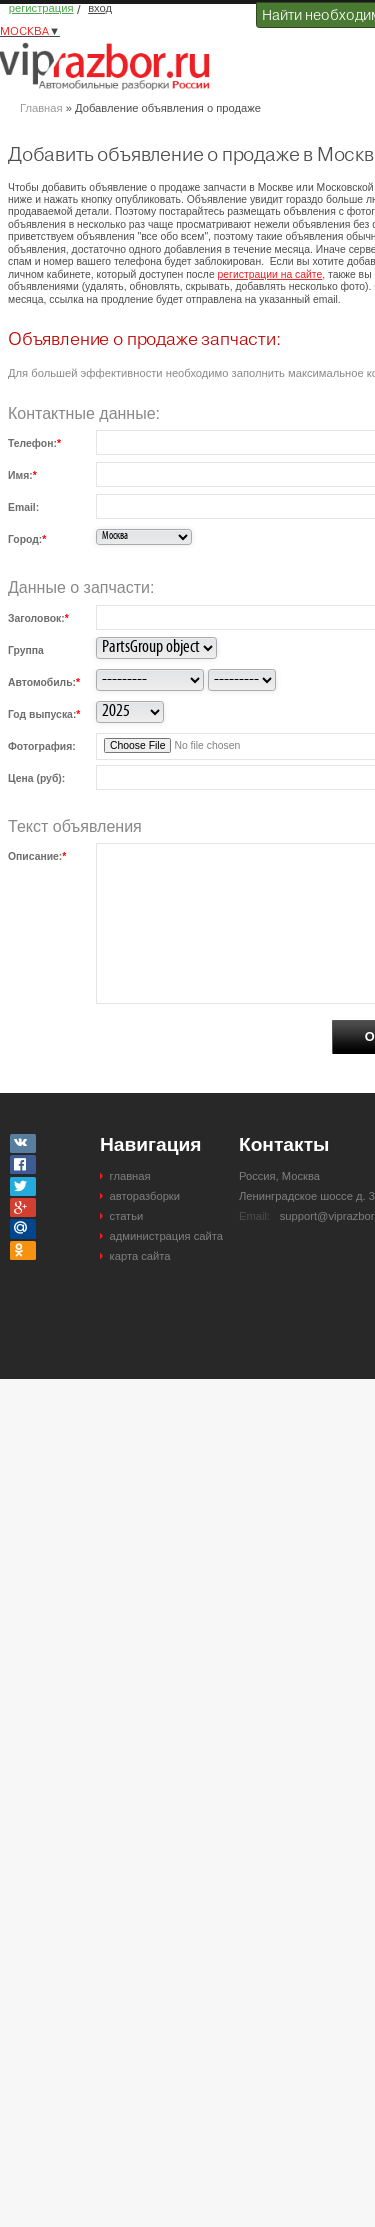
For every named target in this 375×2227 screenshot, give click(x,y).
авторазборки (145, 1196)
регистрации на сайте (270, 274)
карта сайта (140, 1256)
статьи (127, 1216)
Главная (41, 108)
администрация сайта (166, 1236)
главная (130, 1176)
